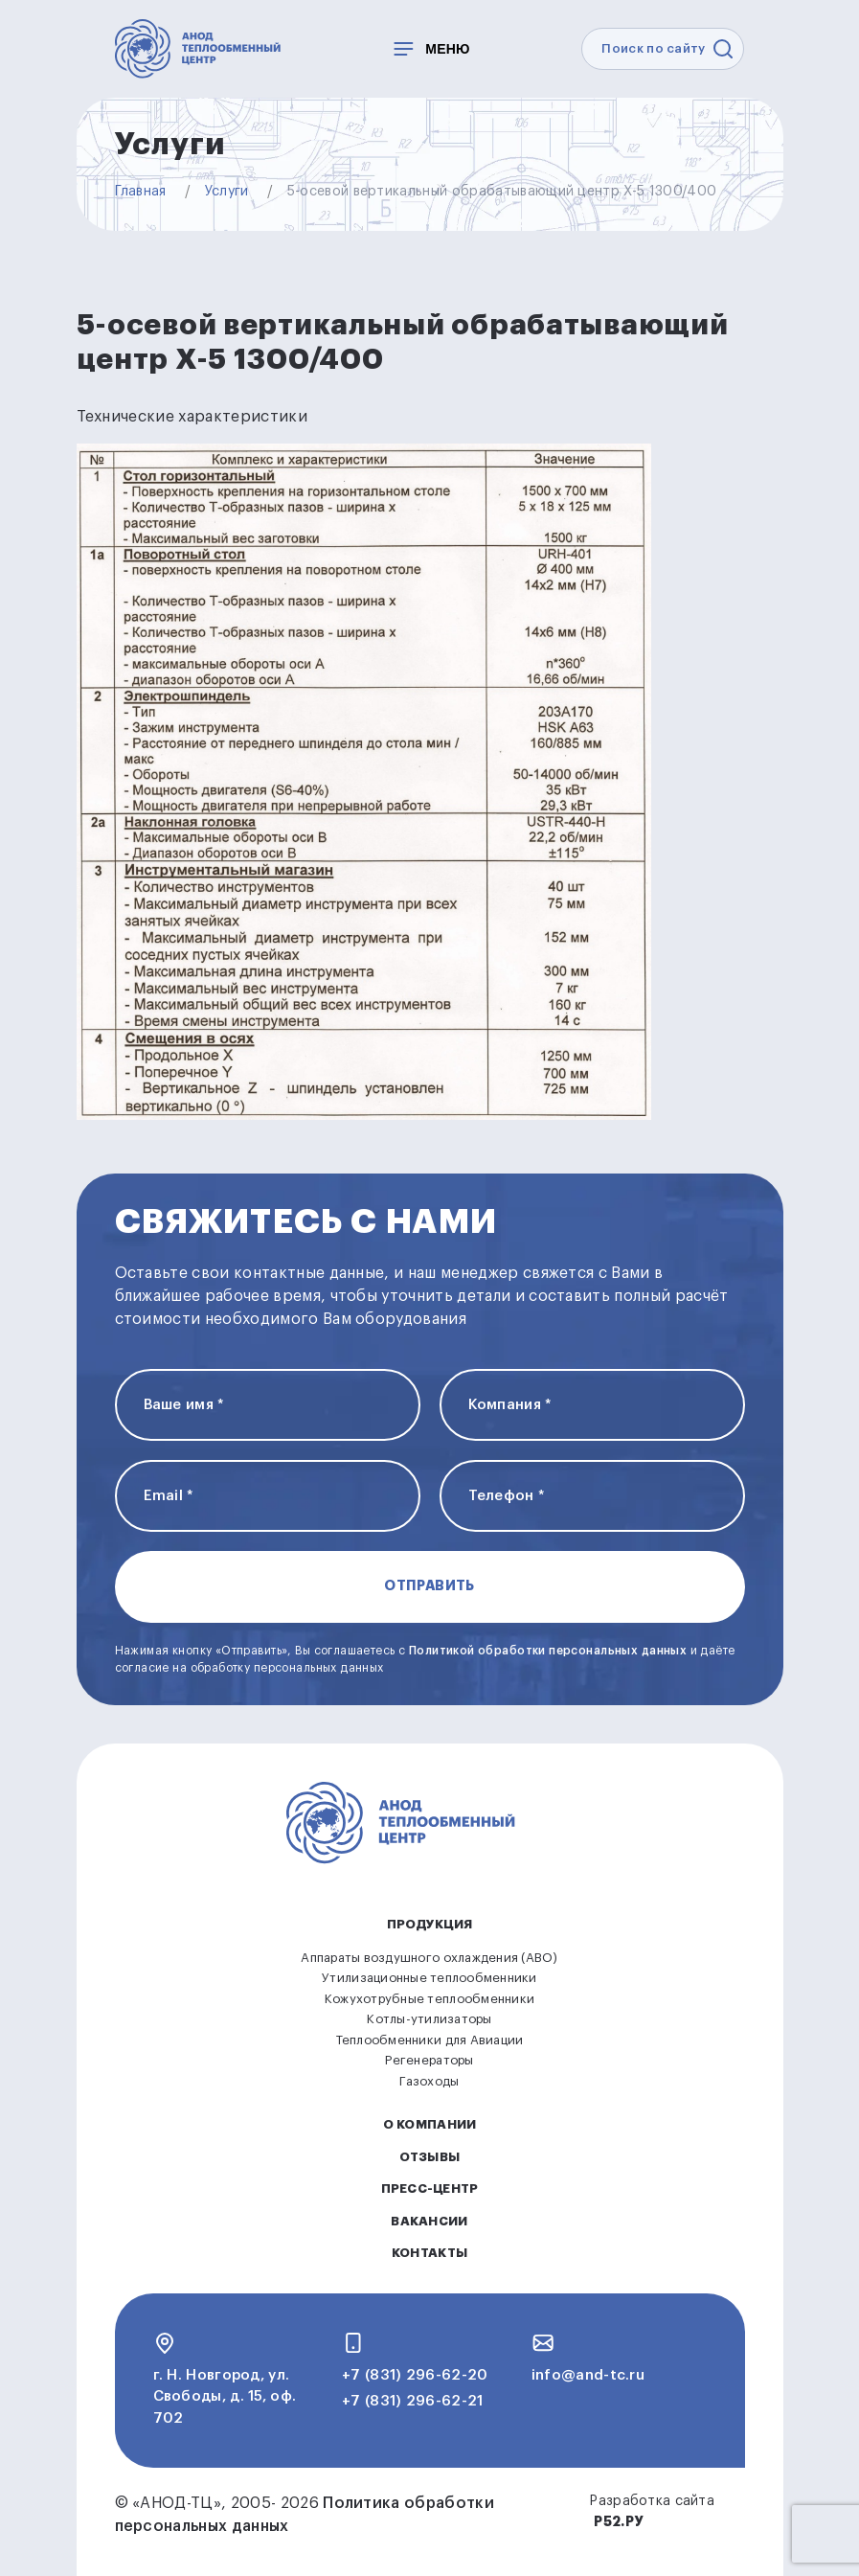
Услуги (227, 191)
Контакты (429, 2252)
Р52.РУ (618, 2521)
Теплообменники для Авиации (430, 2040)
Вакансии (429, 2221)
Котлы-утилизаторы (429, 2019)
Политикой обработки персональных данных (548, 1650)
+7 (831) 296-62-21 (412, 2401)
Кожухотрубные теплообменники (429, 1999)
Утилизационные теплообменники (429, 1978)
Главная (141, 191)
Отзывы (430, 2157)
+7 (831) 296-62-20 (414, 2375)
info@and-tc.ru (587, 2375)
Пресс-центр (430, 2188)
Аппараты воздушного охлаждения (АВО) (429, 1957)
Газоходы (429, 2081)
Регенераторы (429, 2060)
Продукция (429, 1924)
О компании (430, 2124)
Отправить (429, 1585)
